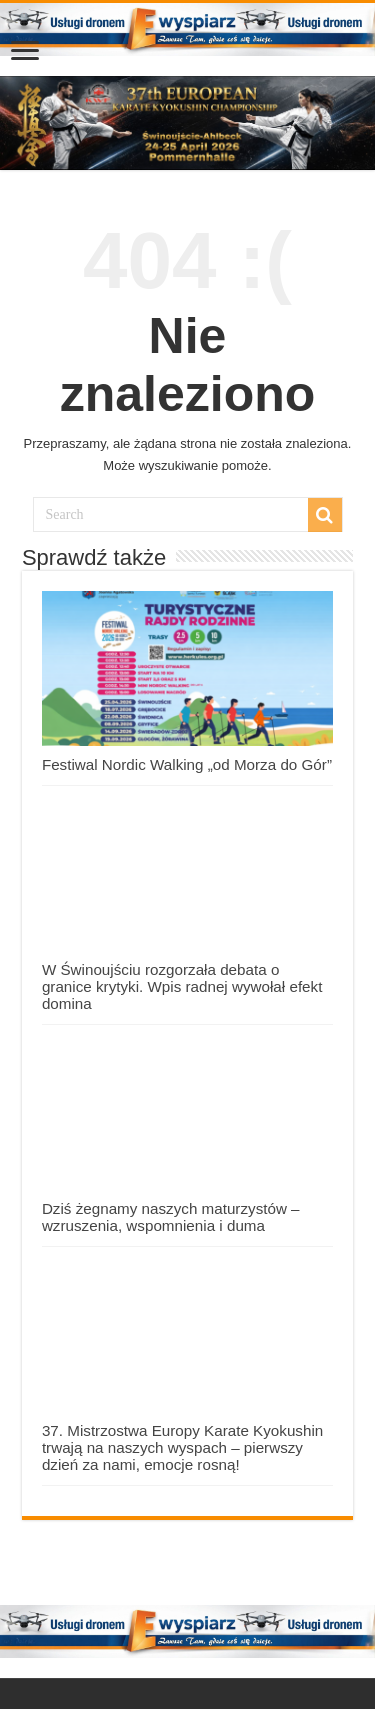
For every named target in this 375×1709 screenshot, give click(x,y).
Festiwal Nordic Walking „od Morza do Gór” (187, 764)
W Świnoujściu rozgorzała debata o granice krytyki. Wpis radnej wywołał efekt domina (182, 986)
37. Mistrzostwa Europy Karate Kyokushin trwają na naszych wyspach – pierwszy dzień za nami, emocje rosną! (182, 1447)
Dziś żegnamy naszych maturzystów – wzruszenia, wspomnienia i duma (171, 1217)
